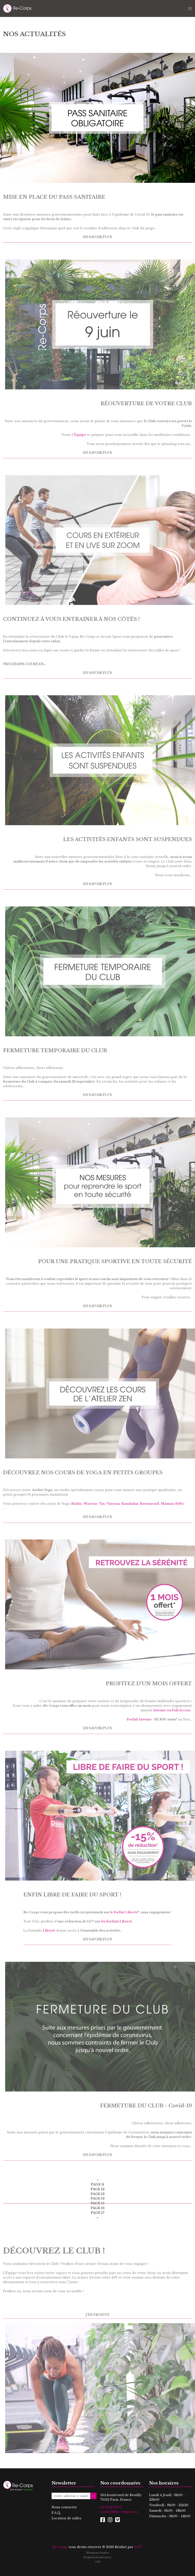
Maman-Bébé (172, 1517)
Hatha (77, 1517)
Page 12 (98, 2189)
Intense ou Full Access (171, 1723)
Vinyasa (113, 1517)
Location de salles (66, 2518)
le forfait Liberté (124, 1925)
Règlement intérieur (98, 2557)
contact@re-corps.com (118, 2512)
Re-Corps (60, 2547)
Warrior (90, 1517)
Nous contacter (64, 2507)
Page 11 (97, 2184)
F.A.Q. (56, 2513)
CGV (97, 2561)
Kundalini (129, 1517)
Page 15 (97, 2203)
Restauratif (149, 1517)
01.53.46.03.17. (111, 2507)
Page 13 (98, 2194)
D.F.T (138, 2547)
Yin (102, 1517)
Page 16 (98, 2208)
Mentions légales (97, 2552)
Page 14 (98, 2198)
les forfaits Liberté (116, 1934)
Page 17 (97, 2213)
